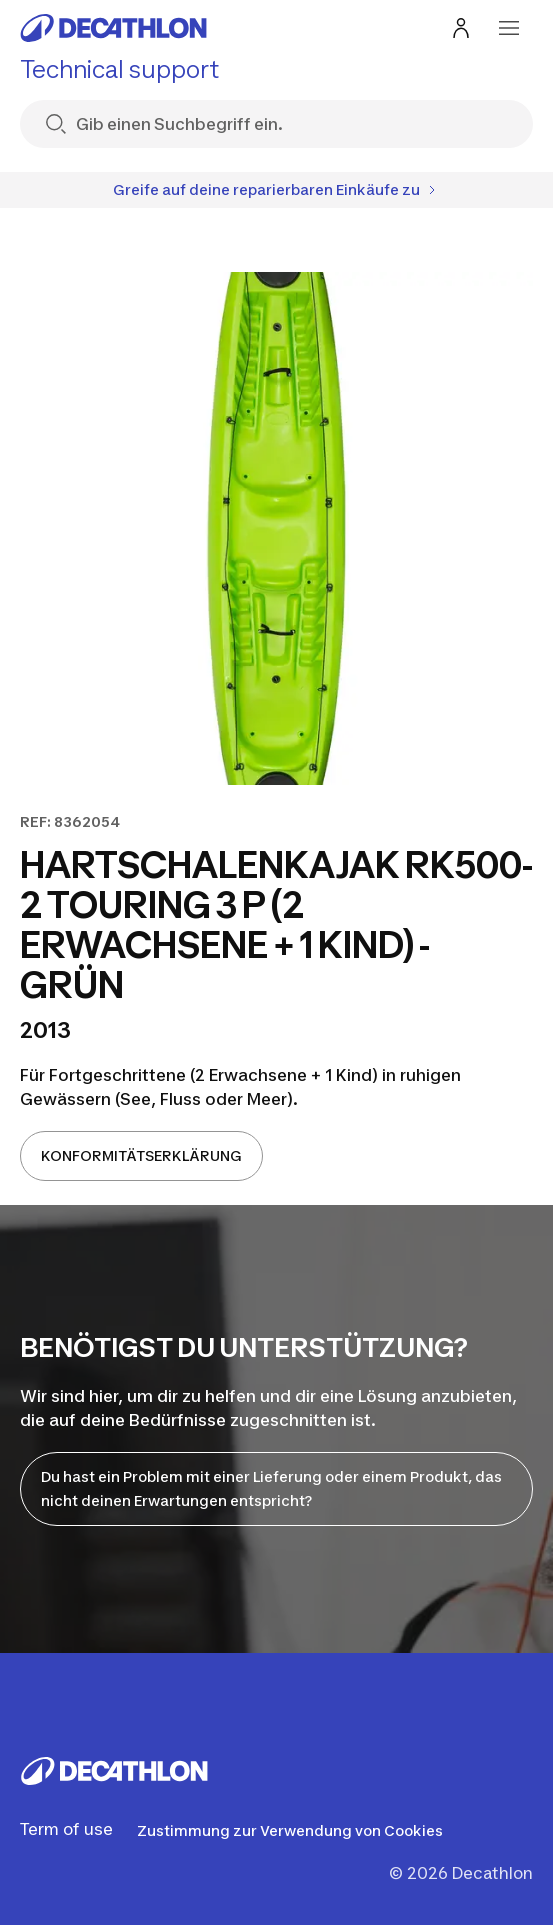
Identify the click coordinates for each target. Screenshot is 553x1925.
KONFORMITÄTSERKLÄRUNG (141, 1155)
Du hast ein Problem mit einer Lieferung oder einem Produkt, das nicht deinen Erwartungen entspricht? (271, 1488)
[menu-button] (509, 28)
